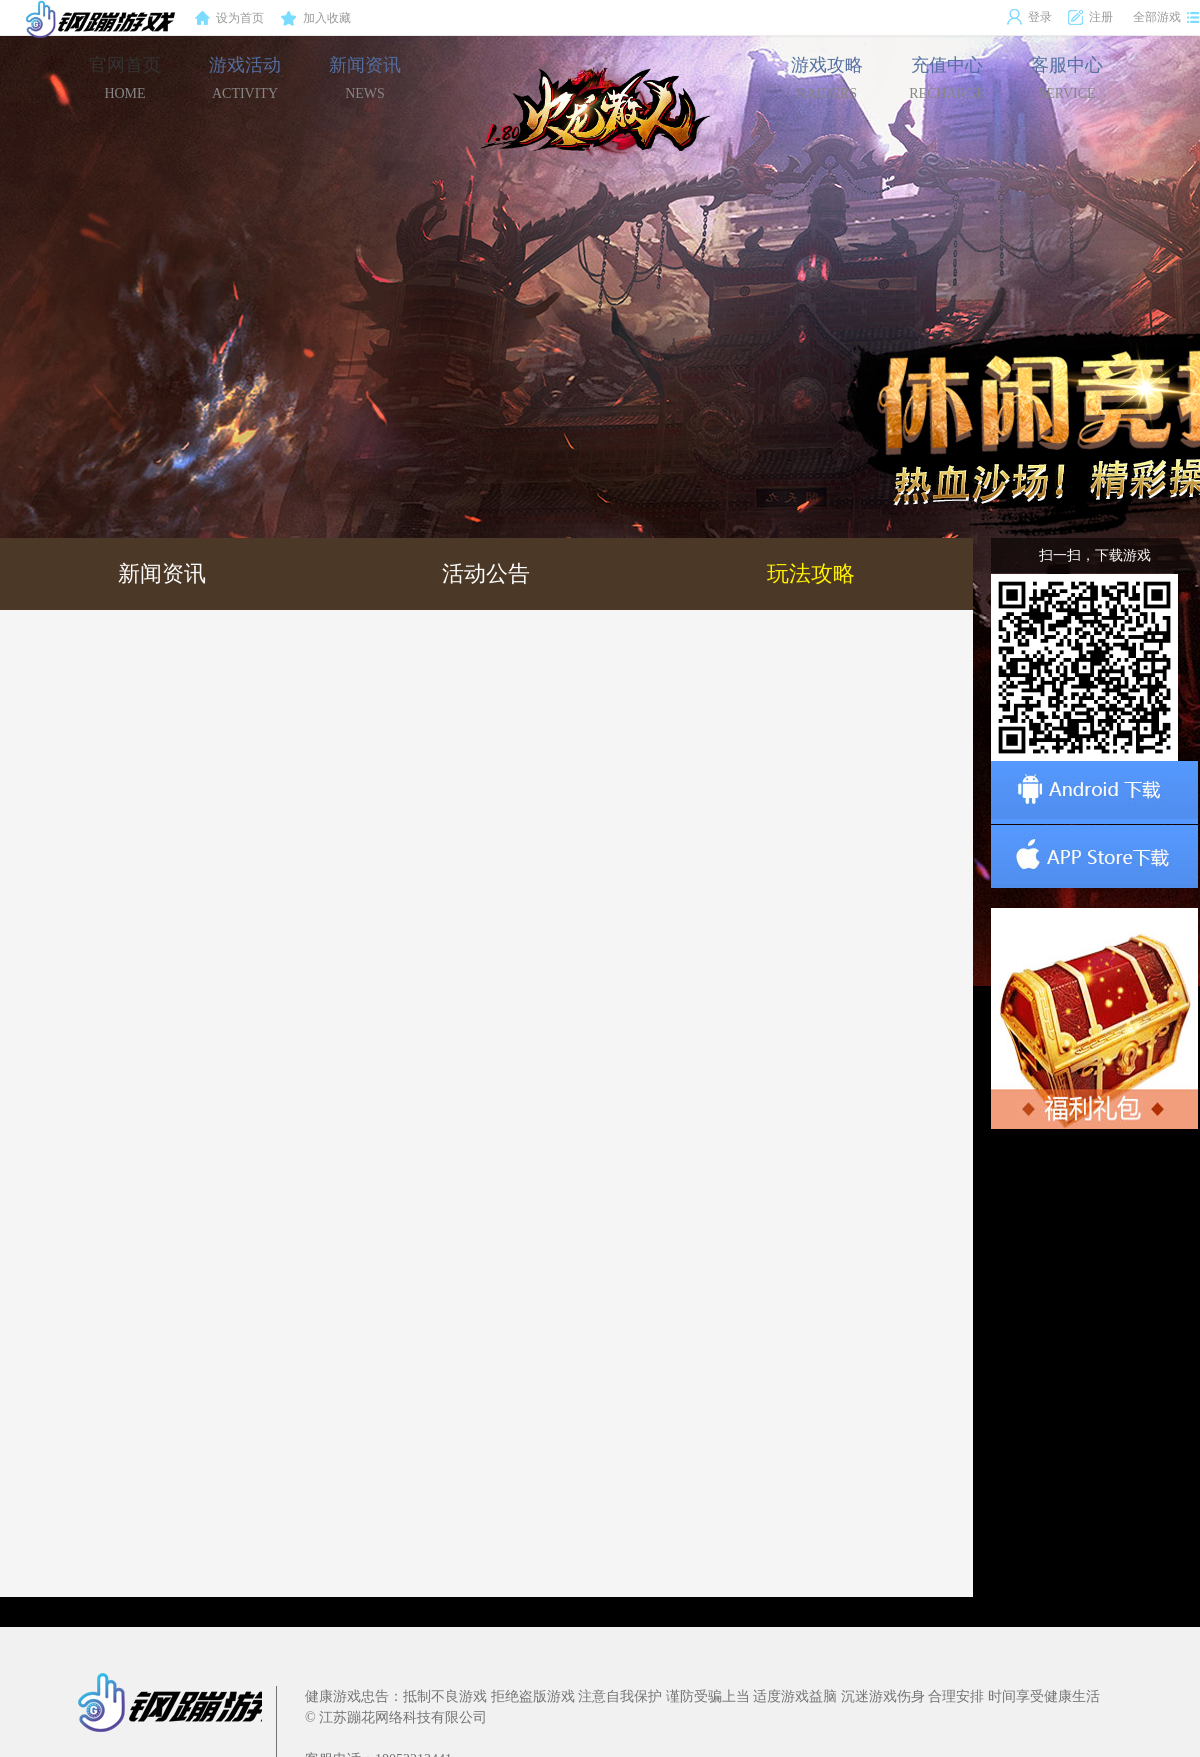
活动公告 (486, 573)
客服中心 (1067, 78)
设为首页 (229, 19)
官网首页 (125, 78)
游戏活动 (245, 78)
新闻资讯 (365, 78)
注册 (1090, 17)
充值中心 (946, 78)
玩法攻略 (811, 573)
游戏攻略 (827, 78)
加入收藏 (316, 19)
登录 (1029, 17)
